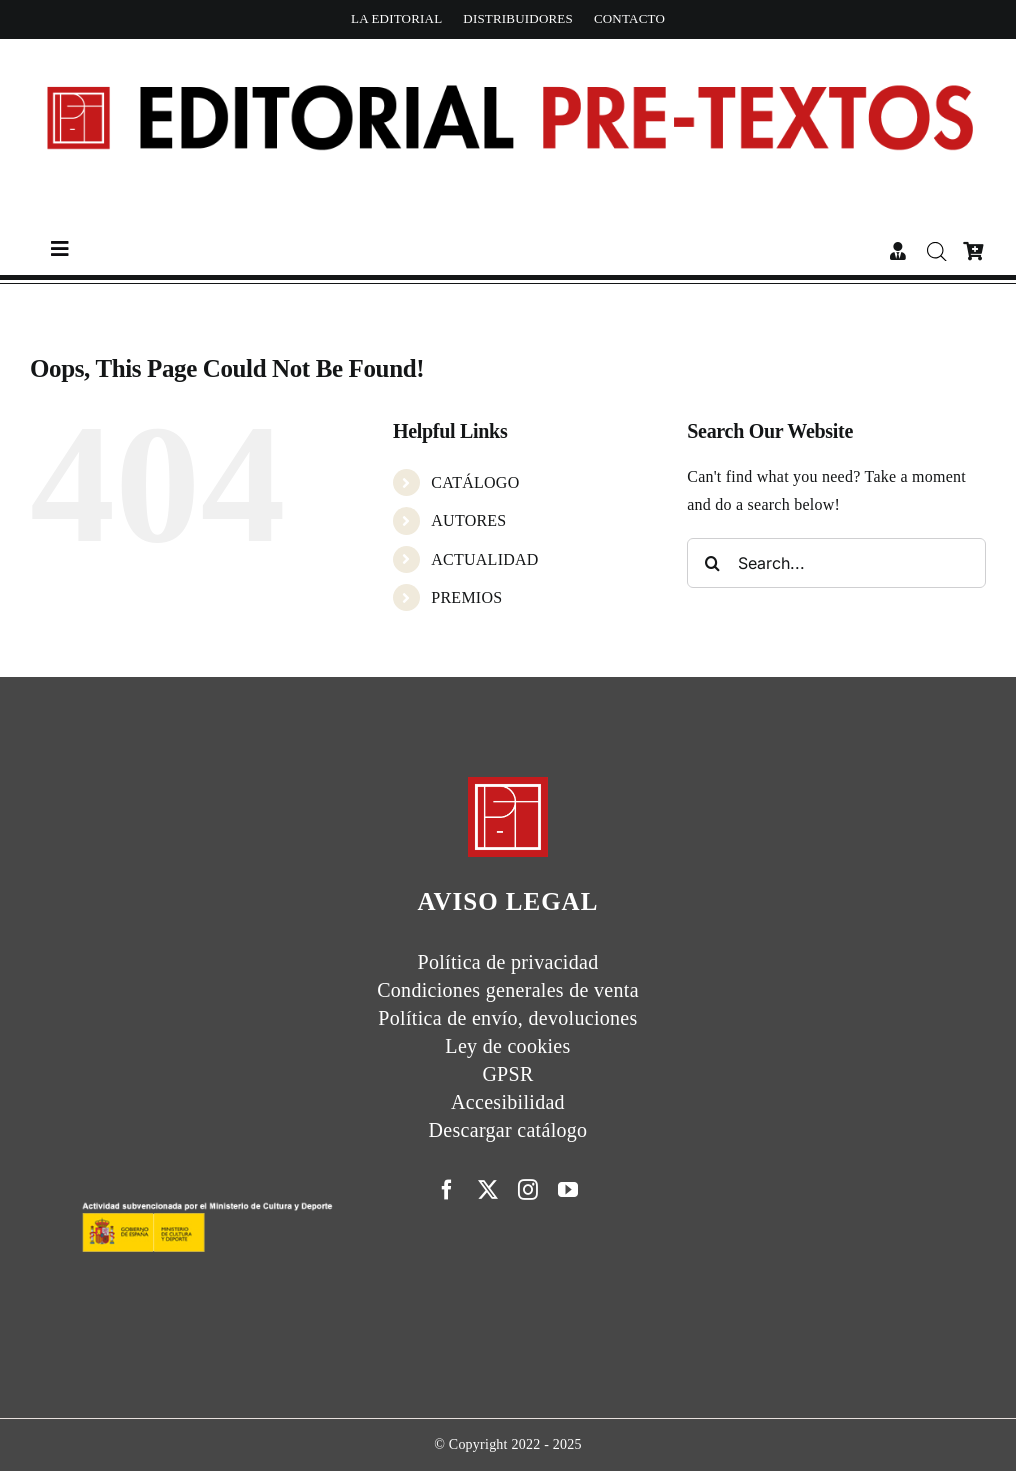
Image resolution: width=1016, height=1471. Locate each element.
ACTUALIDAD (484, 559)
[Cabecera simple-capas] (508, 56)
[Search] (712, 563)
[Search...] (836, 563)
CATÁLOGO (475, 482)
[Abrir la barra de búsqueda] (937, 252)
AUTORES (468, 520)
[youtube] (568, 1190)
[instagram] (528, 1190)
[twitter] (488, 1190)
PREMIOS (466, 597)
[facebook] (447, 1190)
